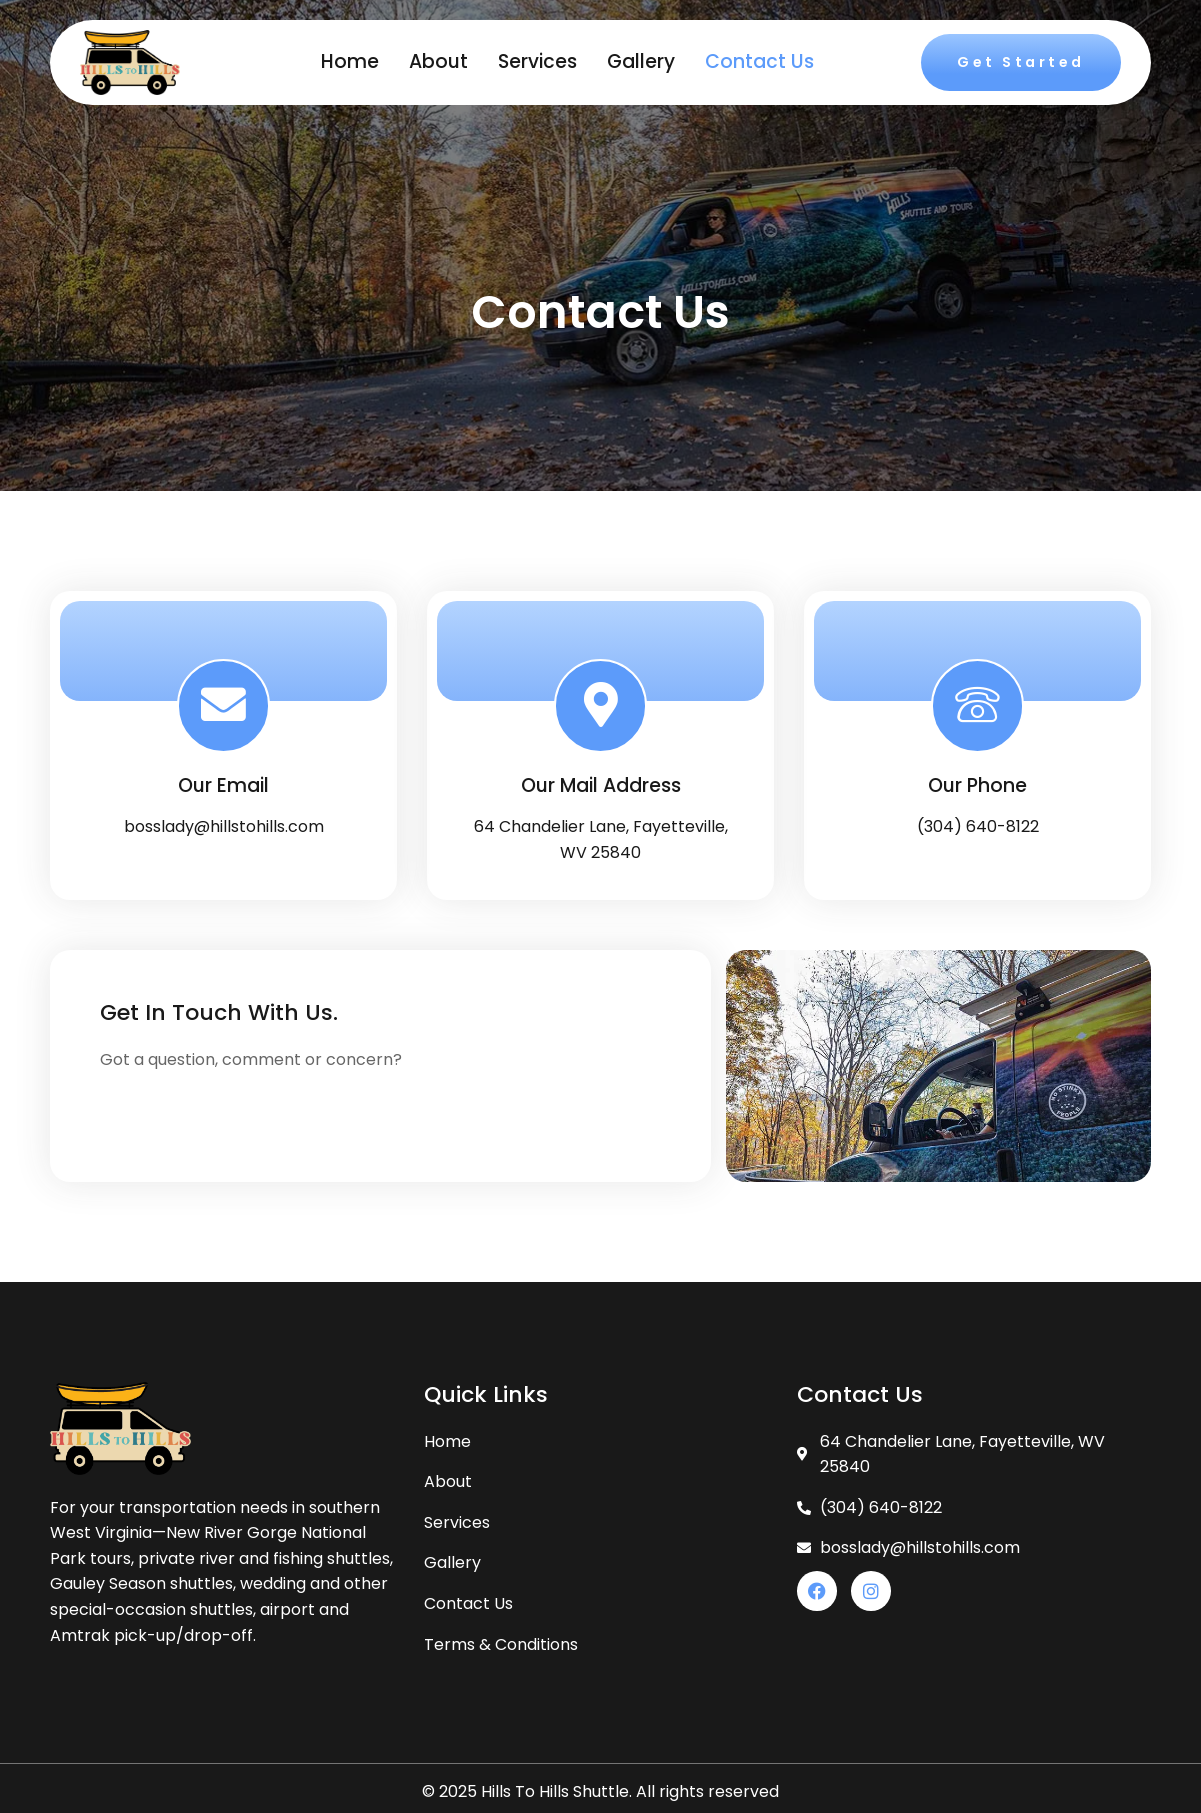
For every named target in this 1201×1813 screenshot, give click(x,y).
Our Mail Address (601, 786)
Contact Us (759, 61)
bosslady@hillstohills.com (224, 826)
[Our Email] (224, 706)
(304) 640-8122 (978, 826)
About (438, 61)
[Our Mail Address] (601, 706)
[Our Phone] (978, 706)
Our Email (223, 786)
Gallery (641, 61)
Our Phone (977, 786)
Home (350, 61)
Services (537, 61)
